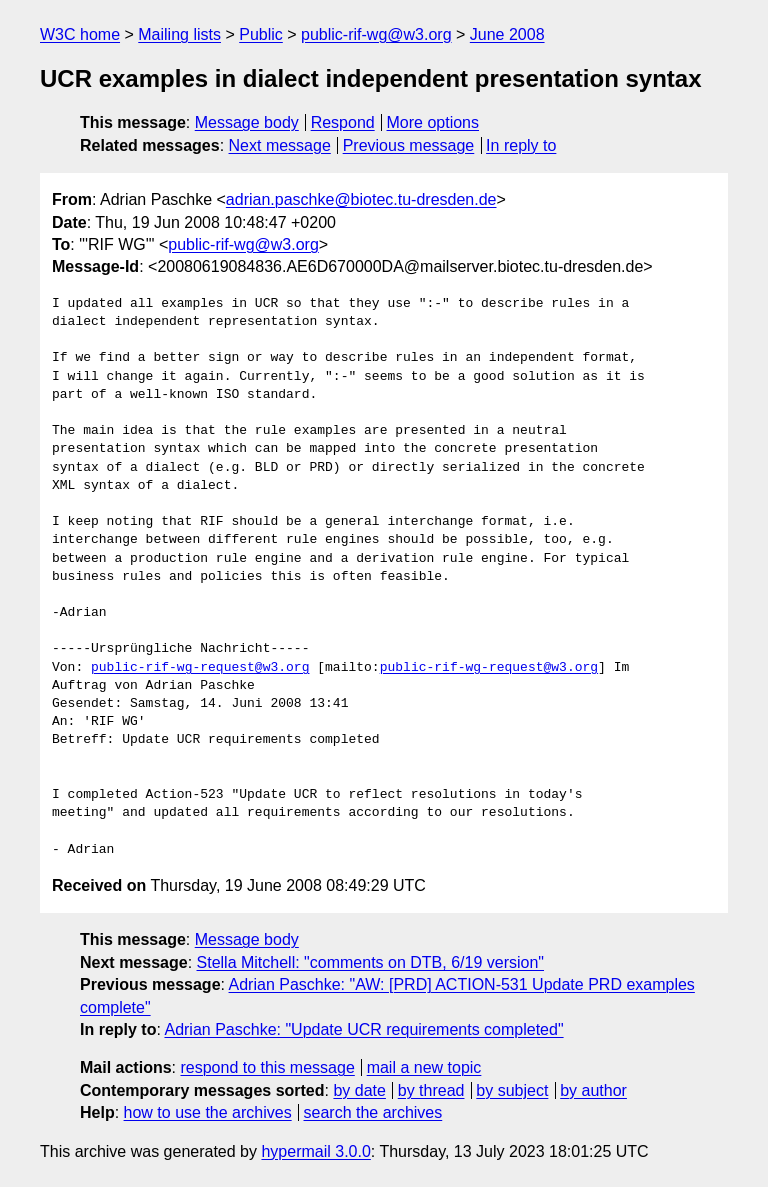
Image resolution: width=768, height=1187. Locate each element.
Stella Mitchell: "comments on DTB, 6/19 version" (371, 962)
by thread (431, 1090)
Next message (280, 145)
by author (593, 1090)
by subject (512, 1090)
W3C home (80, 34)
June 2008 (507, 34)
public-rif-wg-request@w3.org (200, 668)
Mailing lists (179, 34)
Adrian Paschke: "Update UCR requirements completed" (363, 1029)
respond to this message (267, 1067)
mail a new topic (424, 1067)
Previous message (409, 145)
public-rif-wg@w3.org (376, 34)
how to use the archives (208, 1112)
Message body (247, 122)
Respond (343, 122)
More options (433, 122)
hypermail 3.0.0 (315, 1151)
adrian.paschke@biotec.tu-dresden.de (361, 199)
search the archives (373, 1112)
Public (261, 34)
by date (359, 1090)
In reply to (521, 145)
